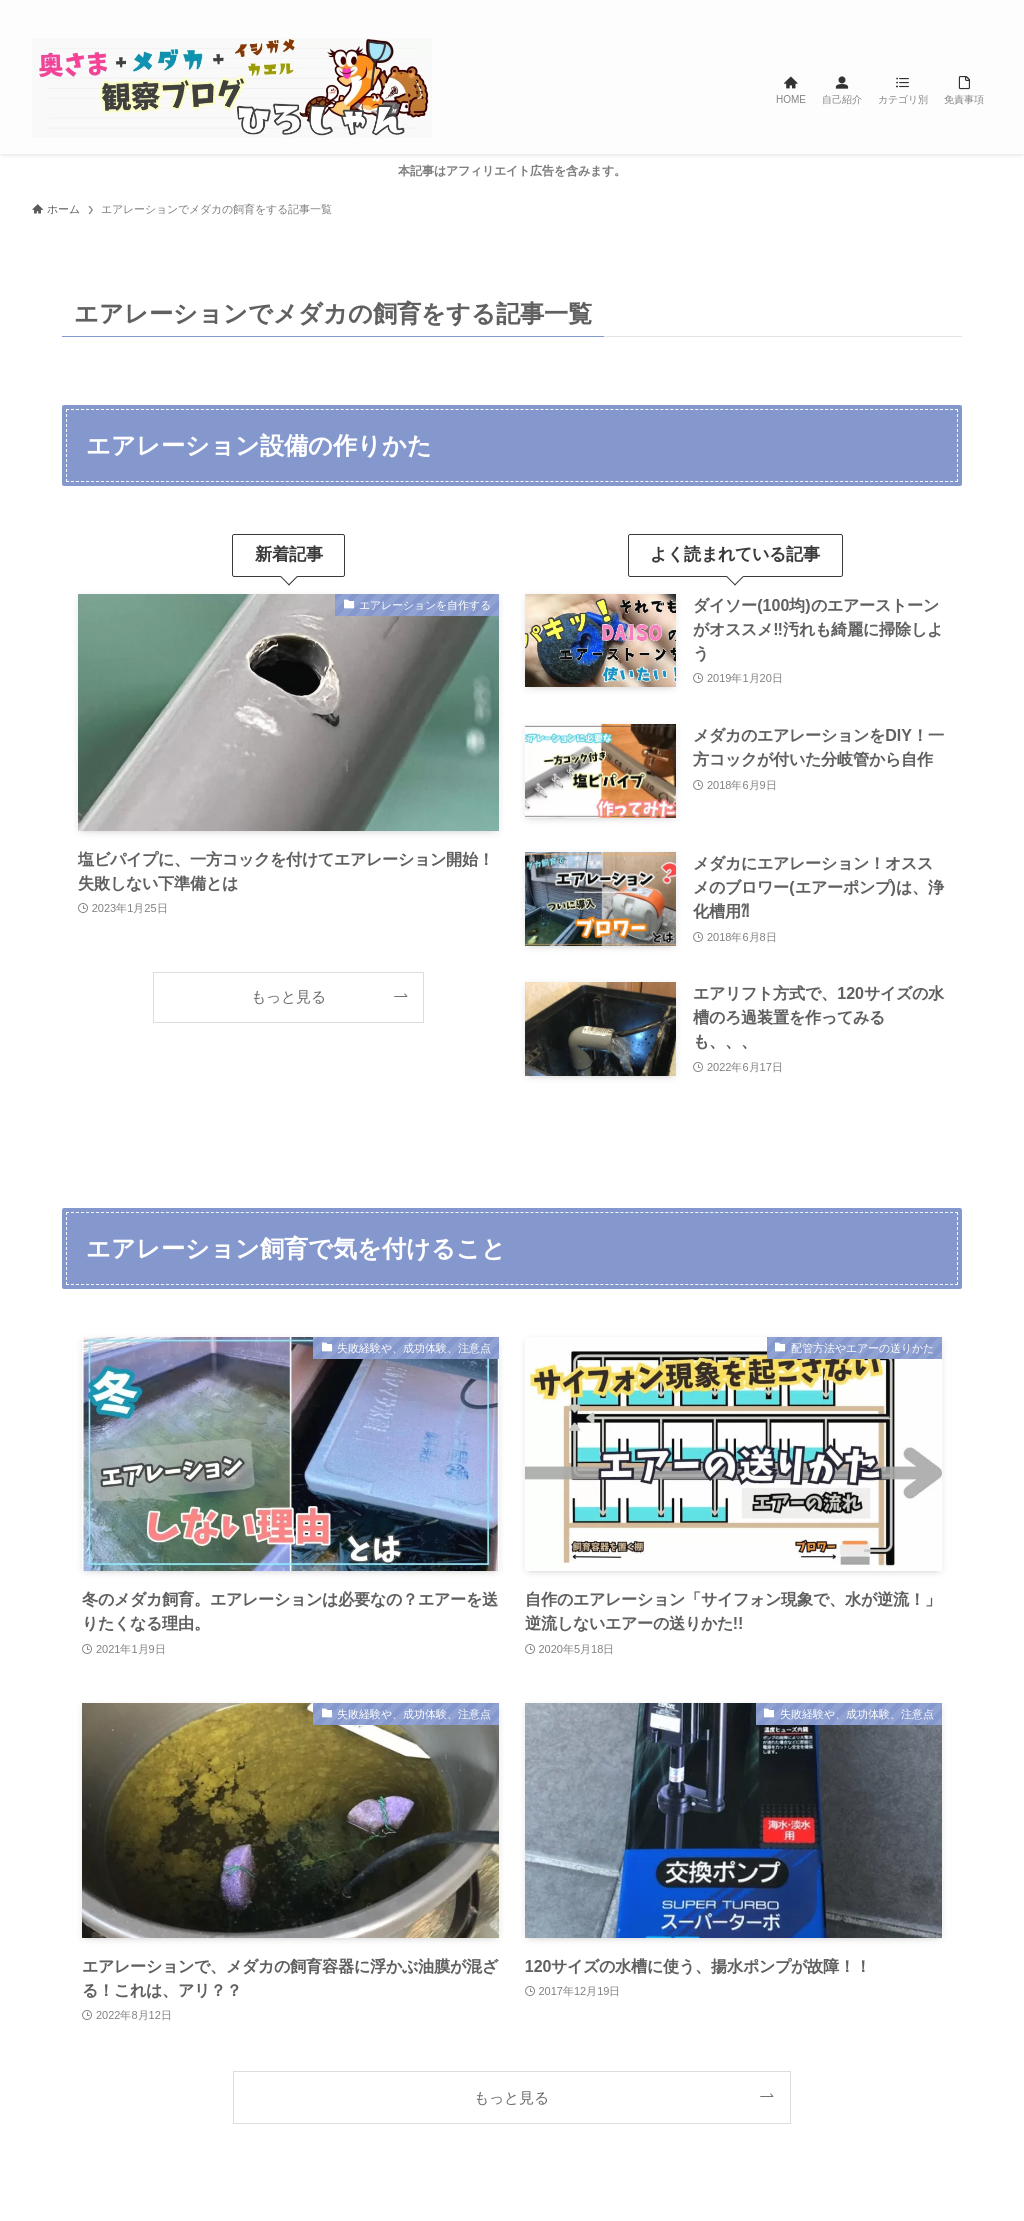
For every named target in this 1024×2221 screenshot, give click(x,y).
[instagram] (901, 11)
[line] (927, 11)
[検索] (979, 11)
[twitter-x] (875, 11)
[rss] (953, 11)
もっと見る (288, 996)
